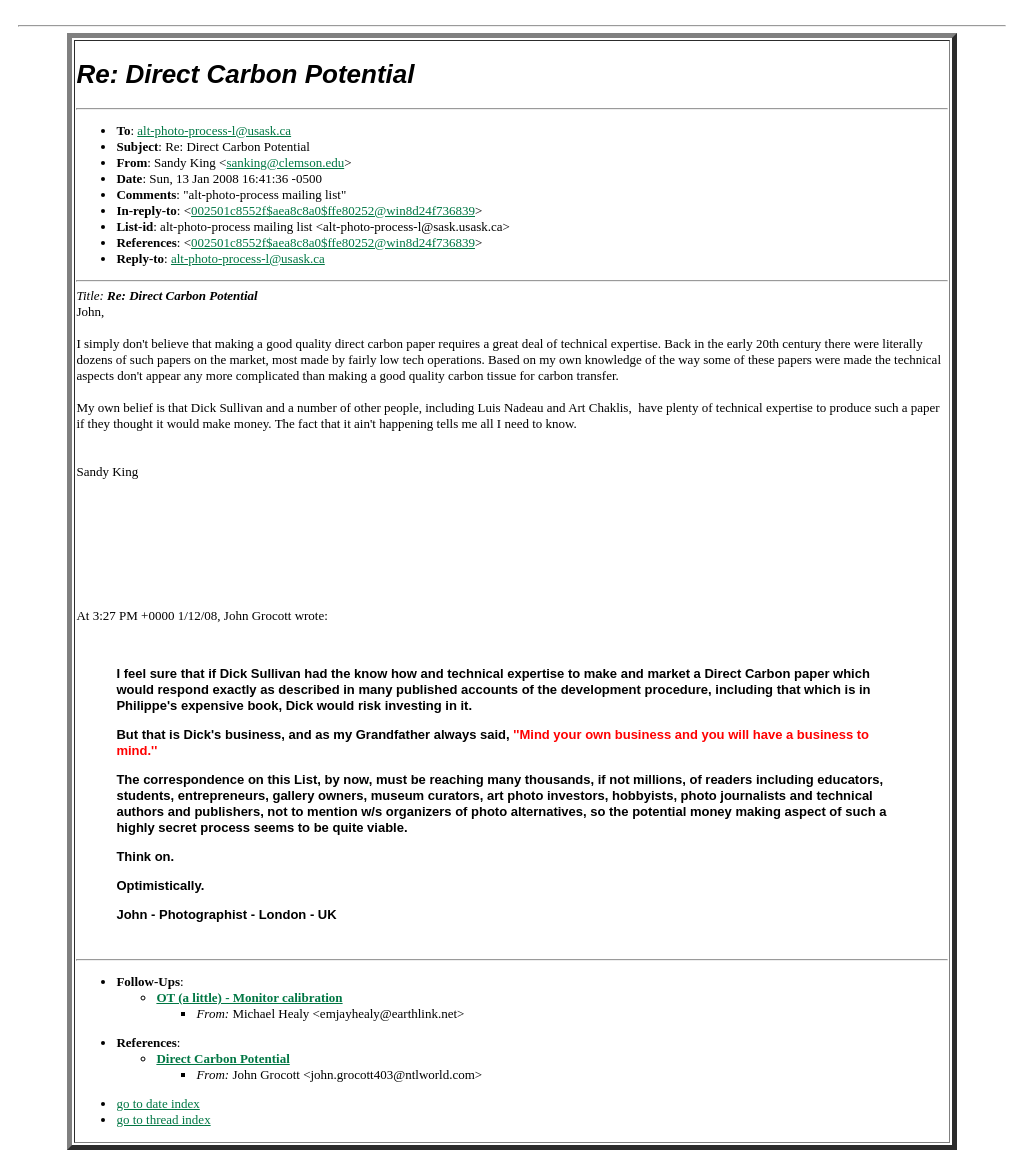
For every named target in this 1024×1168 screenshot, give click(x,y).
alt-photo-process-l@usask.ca (214, 130)
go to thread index (163, 1119)
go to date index (157, 1103)
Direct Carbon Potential (222, 1058)
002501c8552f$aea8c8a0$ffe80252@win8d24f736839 (333, 210)
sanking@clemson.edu (285, 162)
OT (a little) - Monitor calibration (249, 997)
